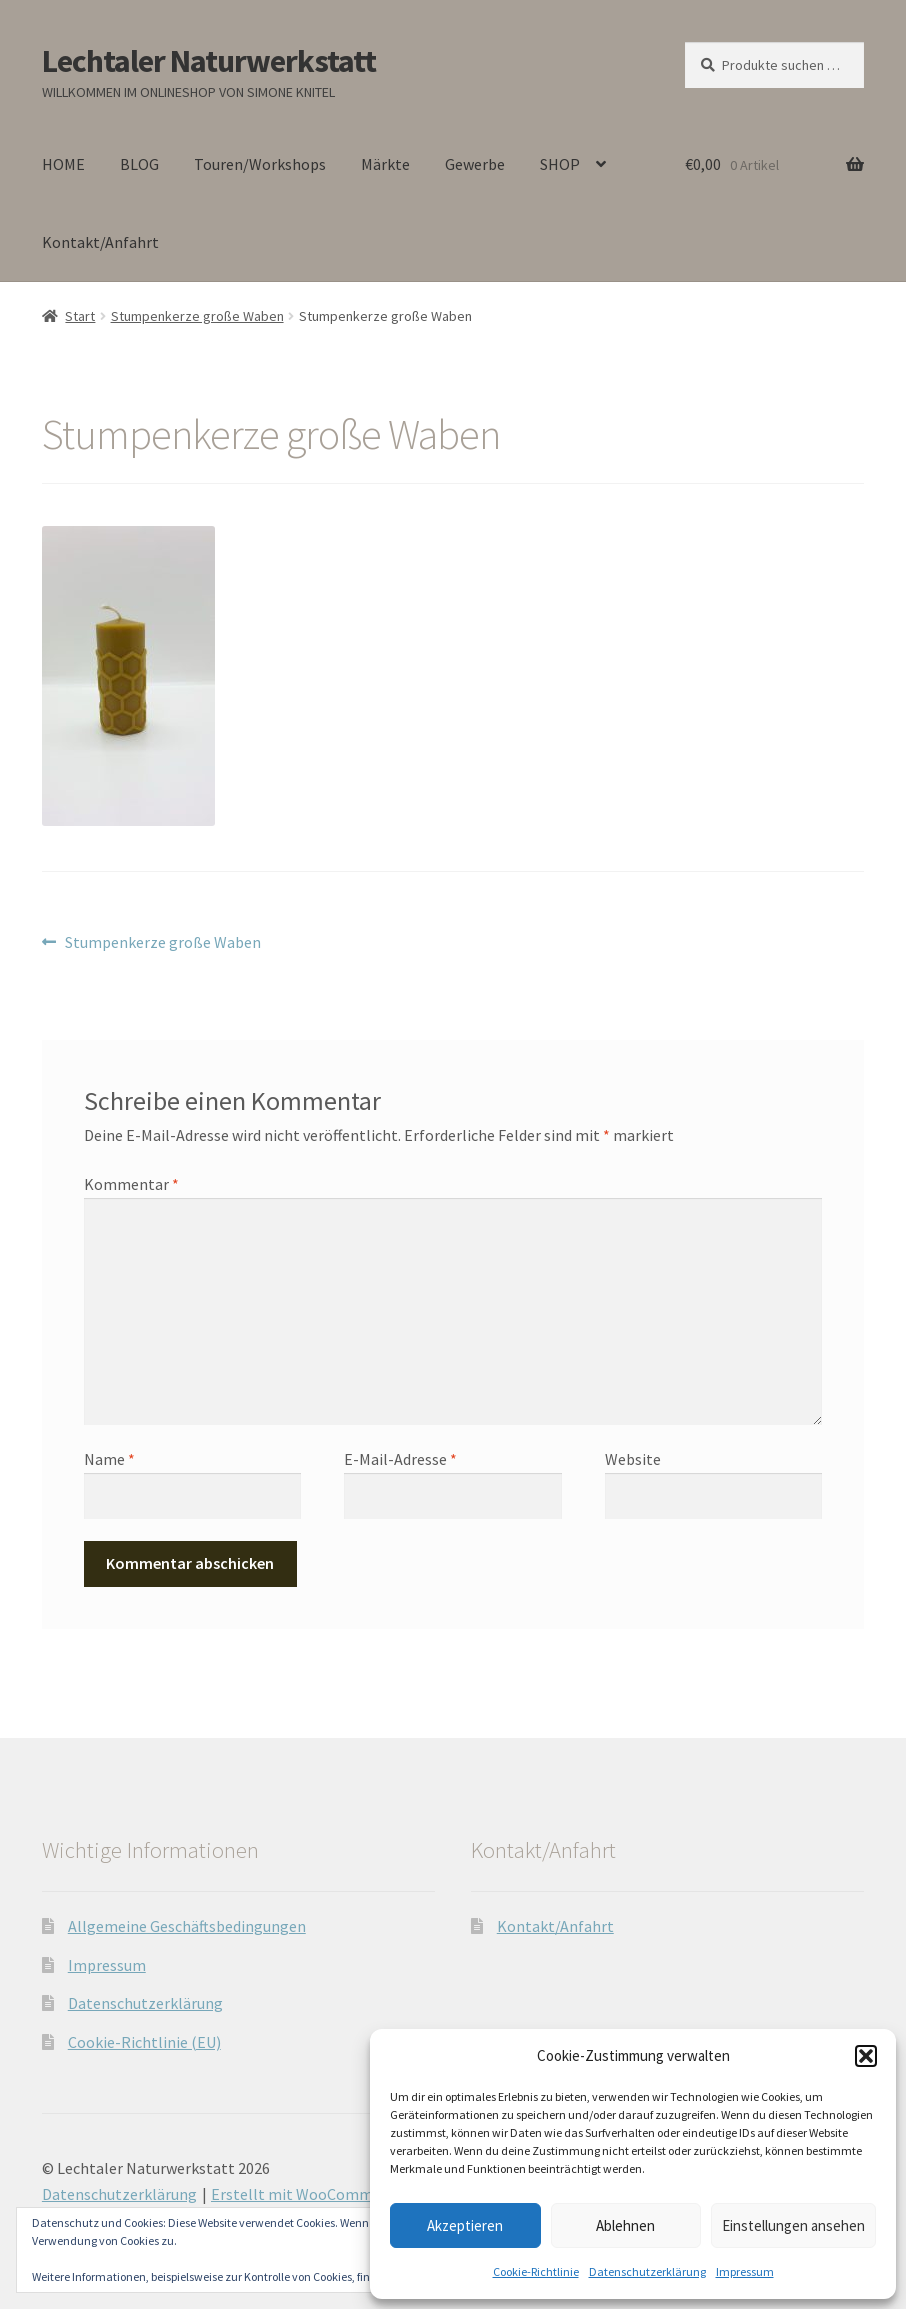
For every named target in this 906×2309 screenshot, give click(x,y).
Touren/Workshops (260, 164)
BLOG (139, 164)
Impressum (745, 2271)
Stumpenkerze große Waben (197, 316)
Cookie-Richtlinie (536, 2271)
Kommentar (131, 1184)
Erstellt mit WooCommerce (306, 2194)
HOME (63, 164)
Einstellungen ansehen (793, 2225)
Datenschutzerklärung (647, 2271)
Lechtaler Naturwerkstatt (209, 61)
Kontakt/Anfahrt (100, 242)
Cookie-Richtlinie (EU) (144, 2042)
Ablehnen (625, 2225)
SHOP (560, 164)
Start (80, 316)
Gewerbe (475, 164)
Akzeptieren (465, 2225)
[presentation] (221, 1567)
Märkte (385, 164)
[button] (866, 2056)
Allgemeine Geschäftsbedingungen (187, 1926)
